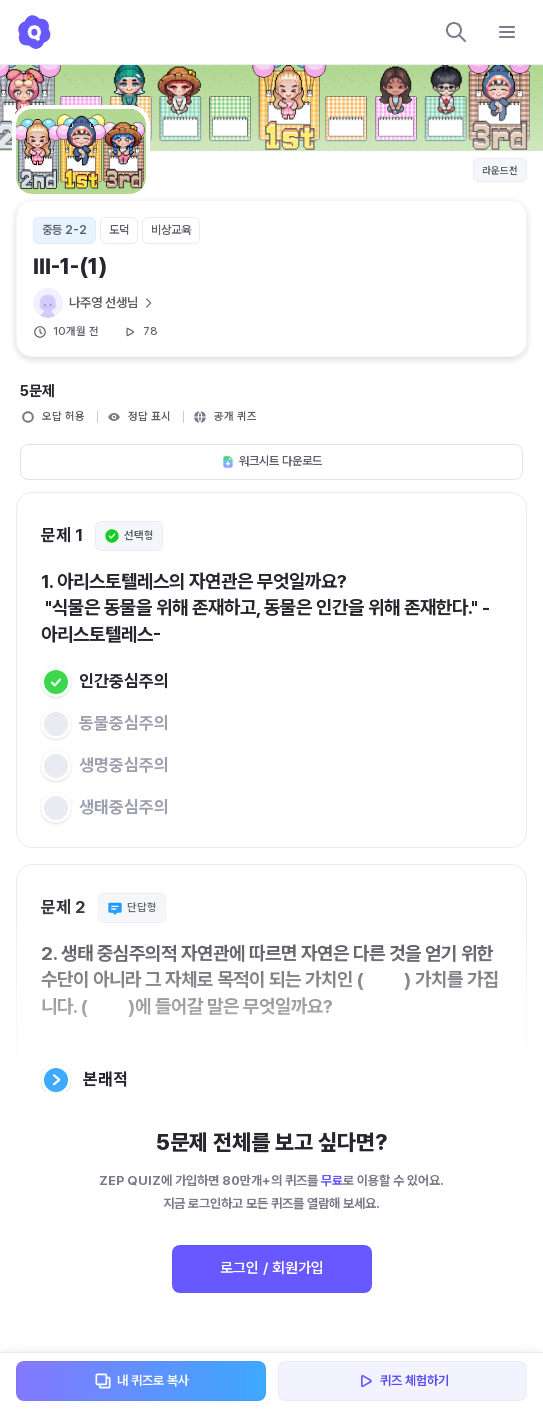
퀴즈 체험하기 (402, 1381)
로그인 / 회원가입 (272, 1268)
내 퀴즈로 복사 (141, 1381)
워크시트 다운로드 (271, 461)
